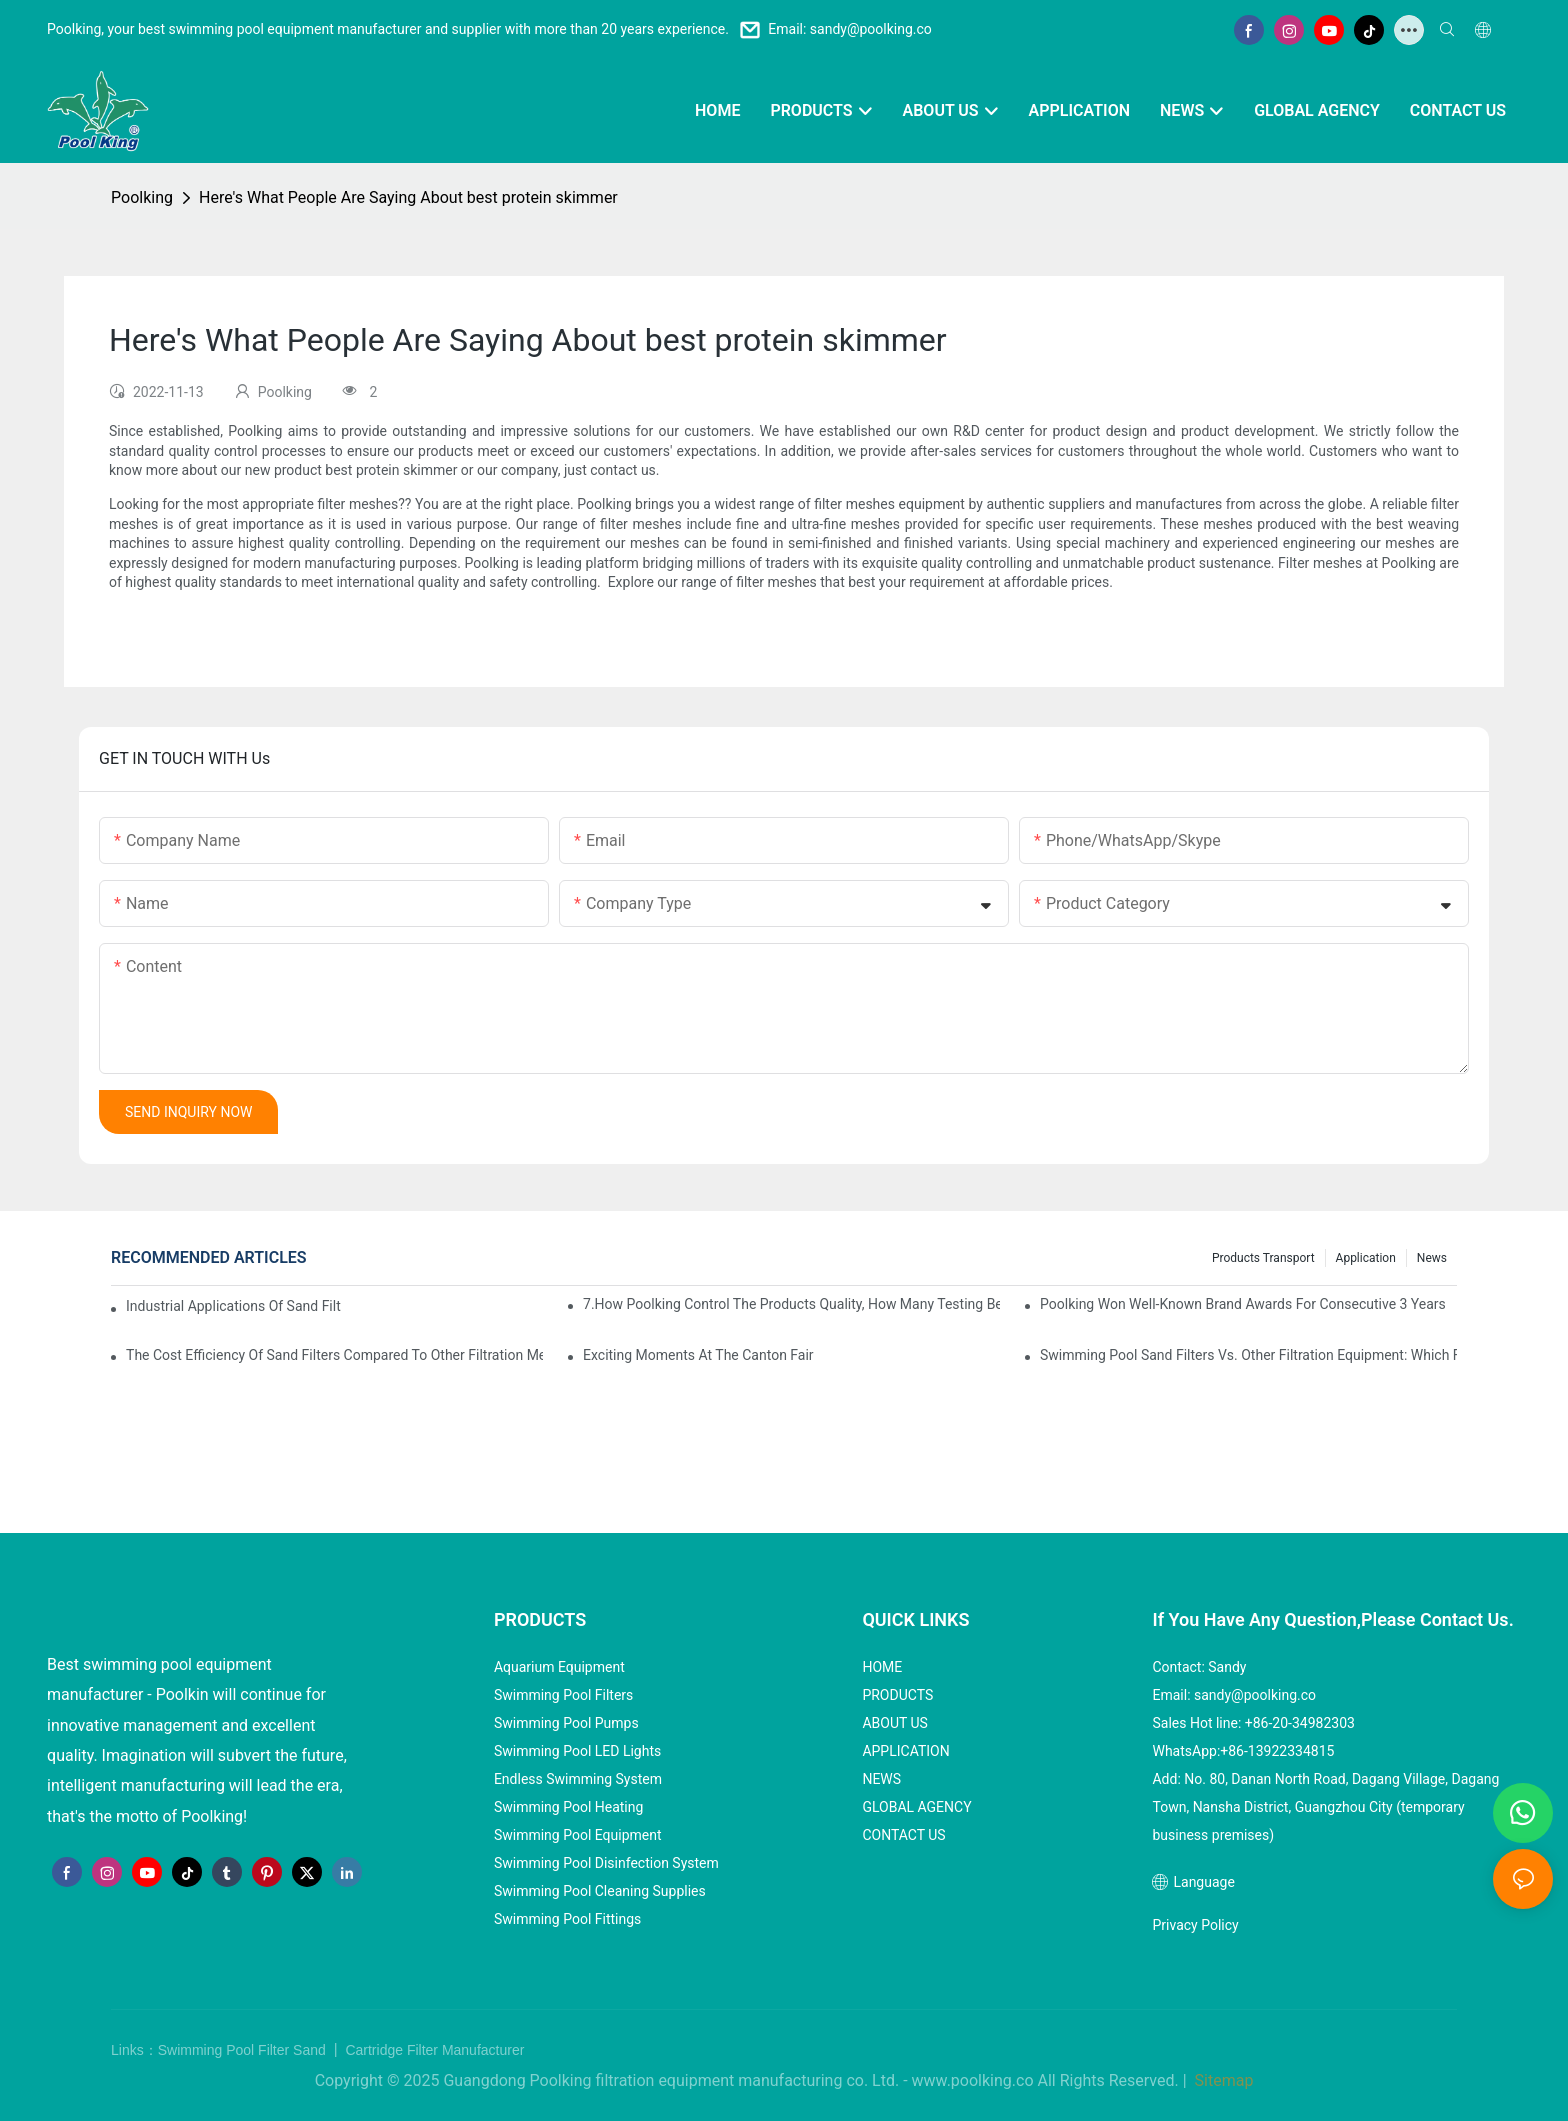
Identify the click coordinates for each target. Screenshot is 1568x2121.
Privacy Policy (1195, 1925)
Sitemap (1222, 2080)
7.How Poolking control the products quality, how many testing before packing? (791, 1304)
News (1432, 1258)
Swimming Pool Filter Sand (244, 2050)
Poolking (142, 197)
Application (1366, 1258)
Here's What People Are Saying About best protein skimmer (408, 197)
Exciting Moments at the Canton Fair (698, 1355)
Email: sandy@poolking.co (850, 29)
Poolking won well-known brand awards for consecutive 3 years (1243, 1304)
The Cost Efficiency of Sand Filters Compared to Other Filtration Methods (334, 1355)
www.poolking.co (973, 2080)
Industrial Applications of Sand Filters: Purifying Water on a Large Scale (233, 1306)
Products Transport (1263, 1258)
